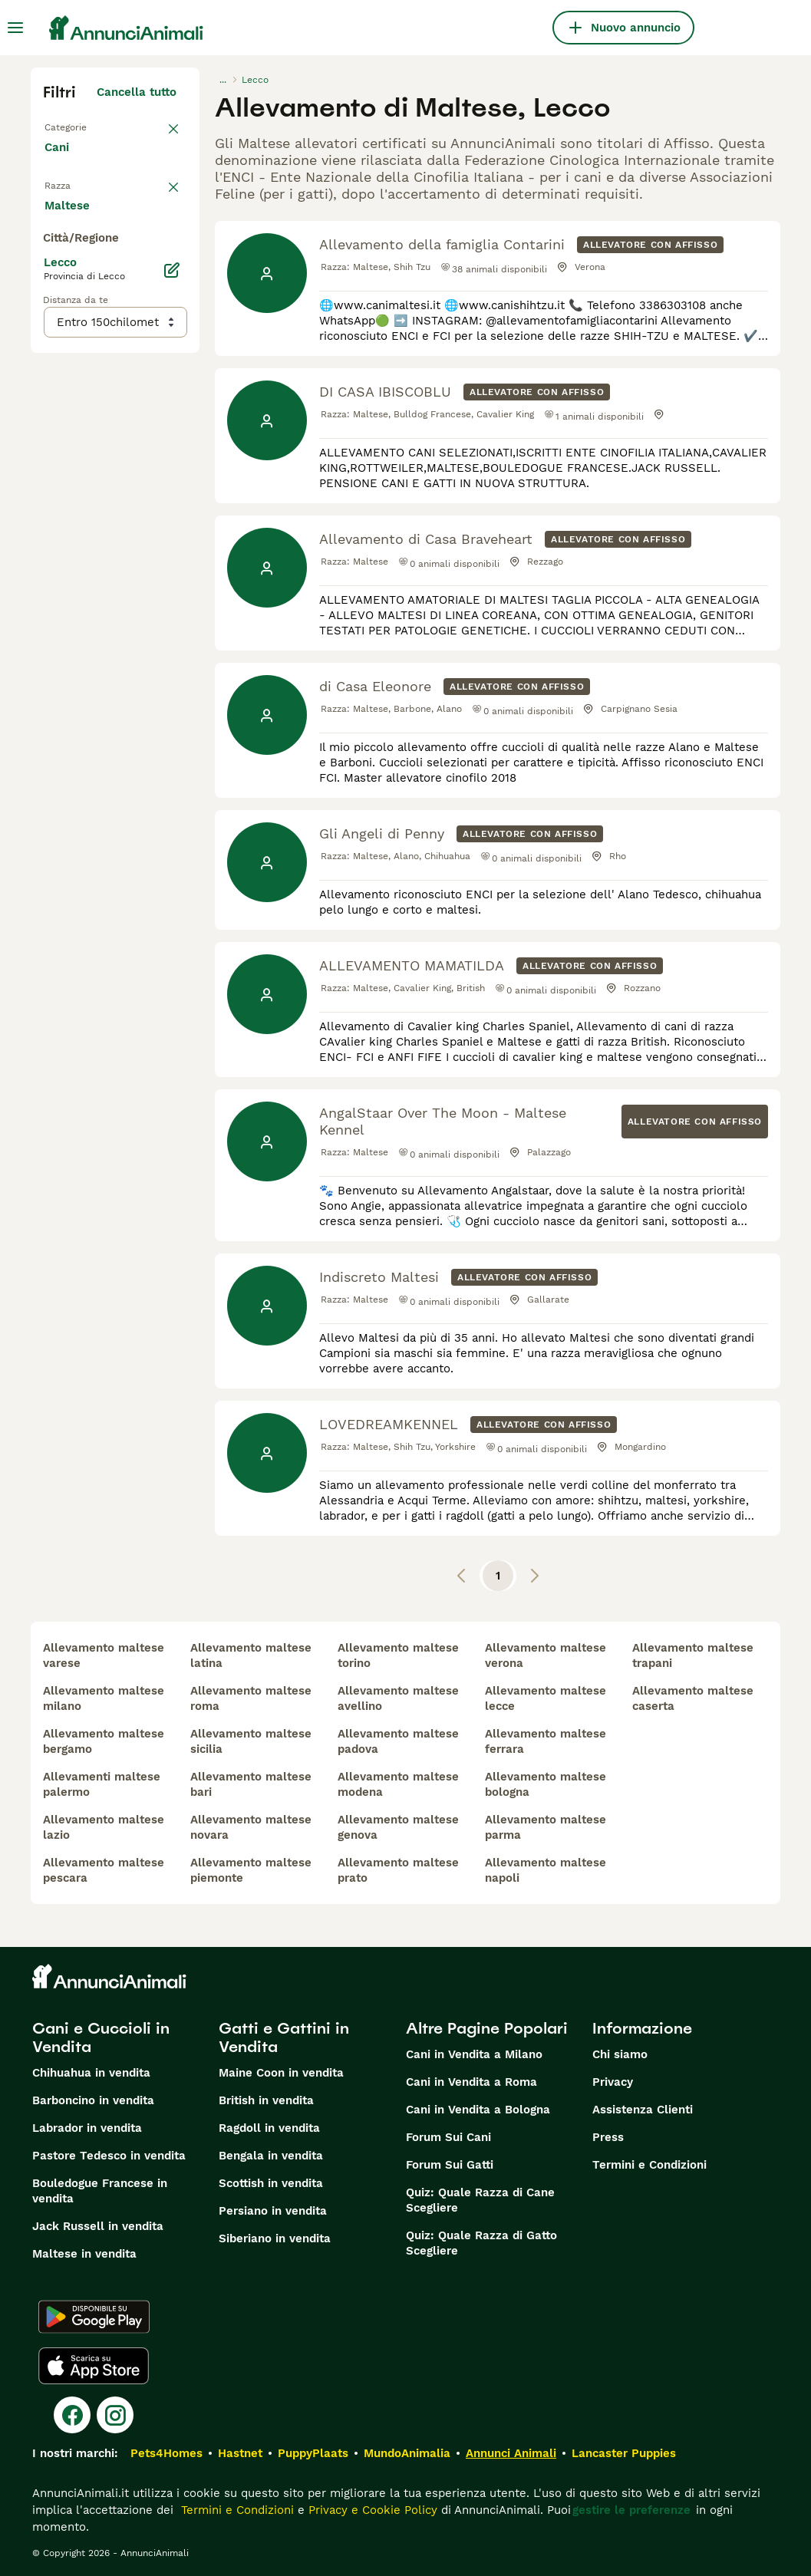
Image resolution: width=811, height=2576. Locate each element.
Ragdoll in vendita (269, 2128)
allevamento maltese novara (251, 1827)
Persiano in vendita (273, 2211)
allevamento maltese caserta (692, 1698)
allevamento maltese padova (398, 1741)
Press (608, 2137)
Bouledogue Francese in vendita (99, 2190)
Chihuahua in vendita (91, 2073)
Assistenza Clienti (642, 2109)
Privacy (612, 2082)
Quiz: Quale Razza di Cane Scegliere (480, 2200)
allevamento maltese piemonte (251, 1870)
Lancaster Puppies (624, 2453)
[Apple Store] (93, 2365)
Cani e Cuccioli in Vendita (101, 2037)
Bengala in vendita (271, 2156)
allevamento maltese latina (251, 1655)
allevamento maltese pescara (103, 1870)
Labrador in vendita (87, 2128)
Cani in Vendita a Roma (471, 2082)
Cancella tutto (136, 92)
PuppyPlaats (313, 2453)
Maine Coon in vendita (281, 2073)
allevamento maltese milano (103, 1698)
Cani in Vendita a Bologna (478, 2109)
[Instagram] (115, 2414)
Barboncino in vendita (93, 2100)
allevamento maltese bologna (545, 1784)
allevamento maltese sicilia (251, 1741)
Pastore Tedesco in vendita (109, 2156)
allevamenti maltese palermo (101, 1784)
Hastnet (240, 2453)
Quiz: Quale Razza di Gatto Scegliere (481, 2243)
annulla (155, 196)
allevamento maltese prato (398, 1870)
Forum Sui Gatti (449, 2165)
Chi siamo (620, 2054)
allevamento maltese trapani (692, 1655)
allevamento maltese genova (398, 1827)
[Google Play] (94, 2316)
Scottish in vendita (271, 2183)
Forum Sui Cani (448, 2137)
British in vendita (266, 2100)
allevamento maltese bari (251, 1784)
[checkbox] (52, 276)
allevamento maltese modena (398, 1784)
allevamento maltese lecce (545, 1698)
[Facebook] (72, 2414)
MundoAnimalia (407, 2453)
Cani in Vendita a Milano (474, 2054)
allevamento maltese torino (398, 1655)
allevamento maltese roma (251, 1698)
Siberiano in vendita (275, 2238)
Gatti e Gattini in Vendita (284, 2037)
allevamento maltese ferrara (545, 1741)
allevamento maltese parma (545, 1827)
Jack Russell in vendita (97, 2226)
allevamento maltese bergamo (103, 1741)
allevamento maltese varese (103, 1655)
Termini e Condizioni (649, 2165)
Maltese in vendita (84, 2254)
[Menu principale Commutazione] (15, 27)
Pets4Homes (166, 2453)
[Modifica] (172, 623)
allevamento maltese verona (545, 1655)
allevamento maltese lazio (103, 1827)
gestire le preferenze (631, 2510)
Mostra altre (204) (136, 555)
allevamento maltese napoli (545, 1870)
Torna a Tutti (81, 126)
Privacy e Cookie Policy (371, 2510)
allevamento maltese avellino (398, 1698)
